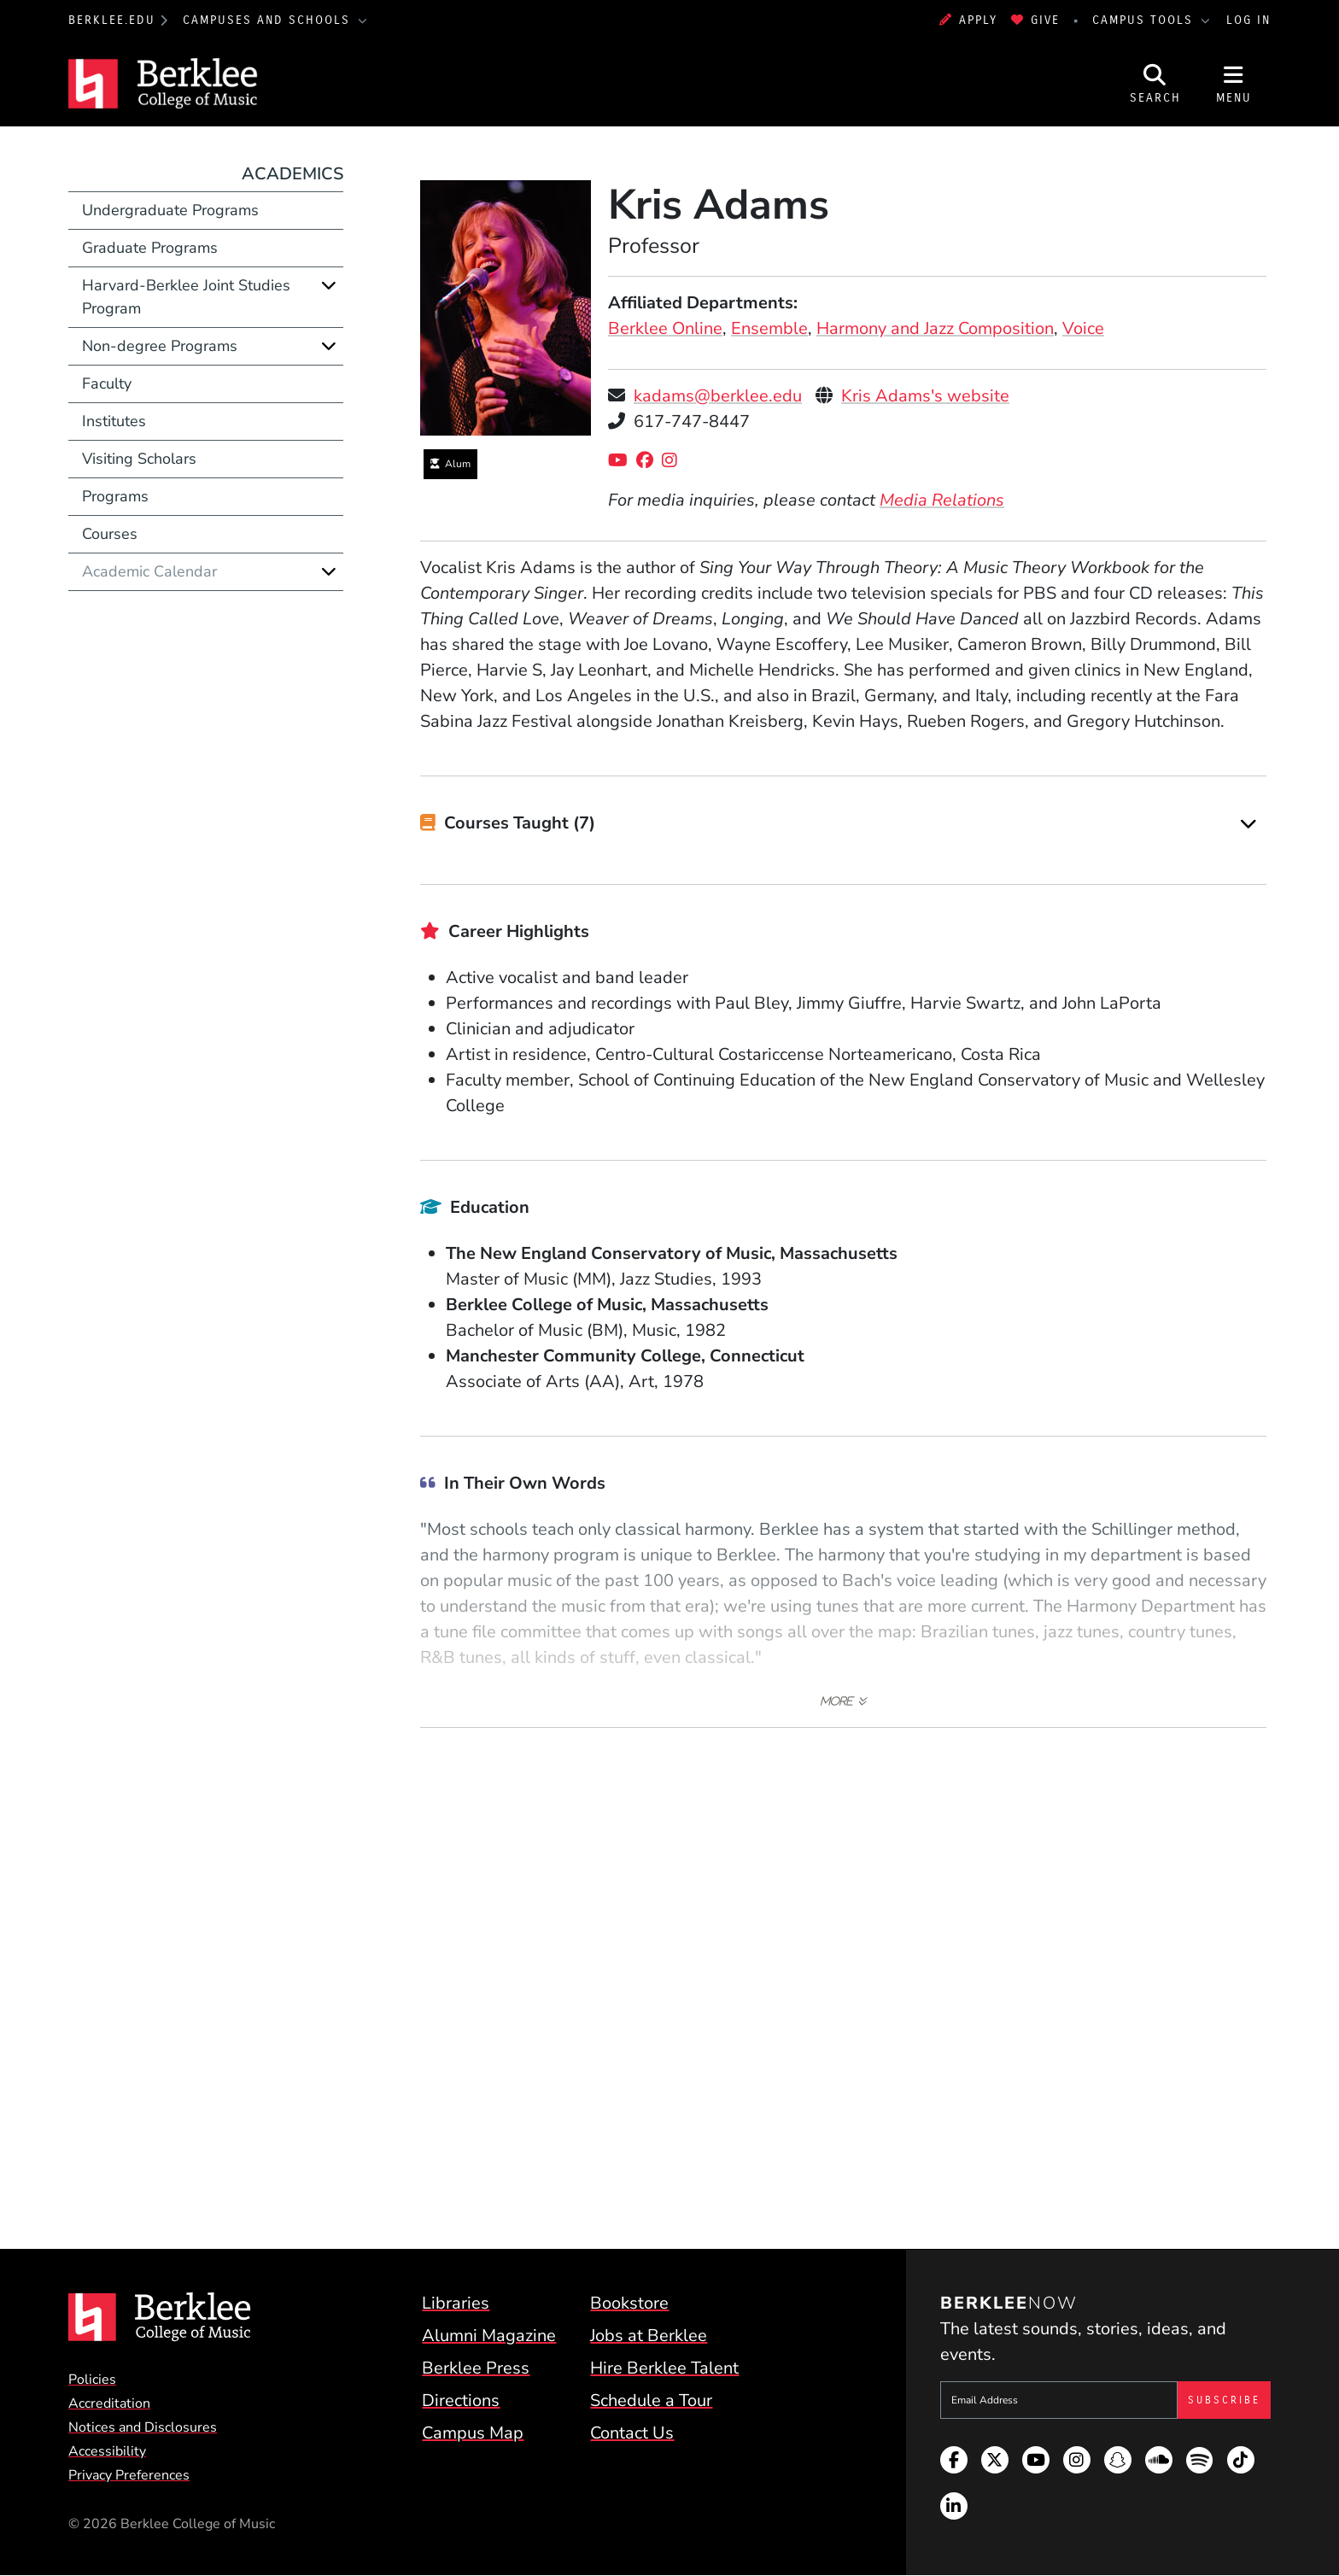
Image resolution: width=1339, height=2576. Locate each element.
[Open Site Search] (1155, 83)
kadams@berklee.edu (718, 395)
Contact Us (632, 2432)
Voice (1083, 328)
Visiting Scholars (139, 458)
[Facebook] (649, 460)
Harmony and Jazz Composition (935, 328)
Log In (1248, 20)
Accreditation (109, 2403)
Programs (115, 496)
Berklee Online (665, 328)
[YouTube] (622, 460)
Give (1035, 20)
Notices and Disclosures (142, 2427)
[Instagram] (674, 460)
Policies (92, 2379)
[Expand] (1248, 824)
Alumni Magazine (489, 2335)
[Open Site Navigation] (1234, 83)
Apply (968, 20)
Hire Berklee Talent (664, 2368)
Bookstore (629, 2303)
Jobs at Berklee (648, 2335)
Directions (461, 2400)
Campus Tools (1145, 20)
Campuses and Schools (269, 20)
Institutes (114, 421)
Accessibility (107, 2451)
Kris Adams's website (925, 395)
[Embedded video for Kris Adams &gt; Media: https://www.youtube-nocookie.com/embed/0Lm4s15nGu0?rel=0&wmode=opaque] (843, 1968)
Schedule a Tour (651, 2400)
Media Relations (942, 500)
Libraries (455, 2303)
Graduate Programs (150, 247)
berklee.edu (111, 20)
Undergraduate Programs (170, 210)
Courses (109, 534)
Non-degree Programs (159, 346)
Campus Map (472, 2432)
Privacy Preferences (129, 2475)
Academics (292, 173)
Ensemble (769, 328)
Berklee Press (475, 2368)
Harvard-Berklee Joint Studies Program (186, 297)
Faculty (107, 383)
